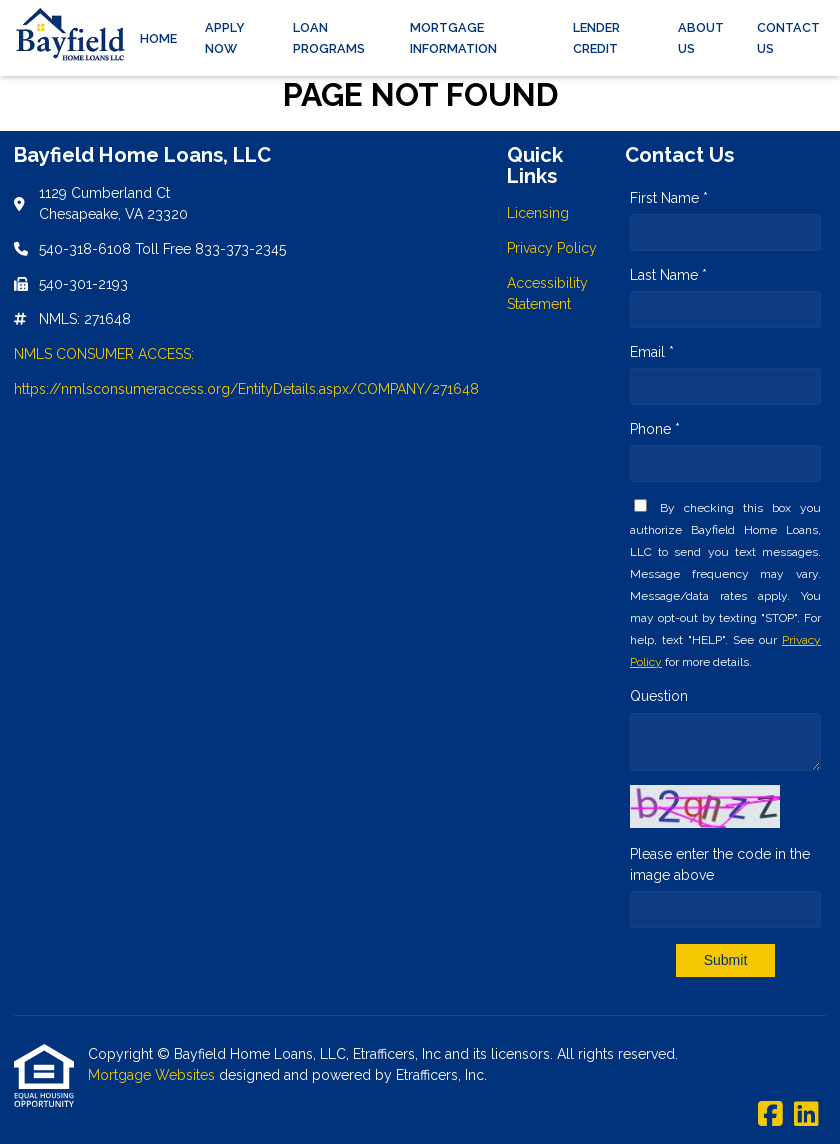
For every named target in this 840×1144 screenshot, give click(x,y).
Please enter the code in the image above (720, 864)
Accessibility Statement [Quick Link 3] (547, 293)
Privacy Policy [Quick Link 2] (552, 248)
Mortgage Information (453, 38)
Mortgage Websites (153, 1075)
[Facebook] (770, 1115)
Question (659, 696)
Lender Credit (596, 38)
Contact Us (788, 38)
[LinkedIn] (806, 1115)
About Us (701, 38)
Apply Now (225, 38)
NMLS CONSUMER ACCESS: (104, 354)
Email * (652, 352)
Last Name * (668, 275)
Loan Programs (329, 38)
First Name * (669, 198)
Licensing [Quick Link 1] (538, 213)
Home (158, 38)
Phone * (655, 429)
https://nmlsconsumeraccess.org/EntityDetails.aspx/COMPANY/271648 (246, 389)
